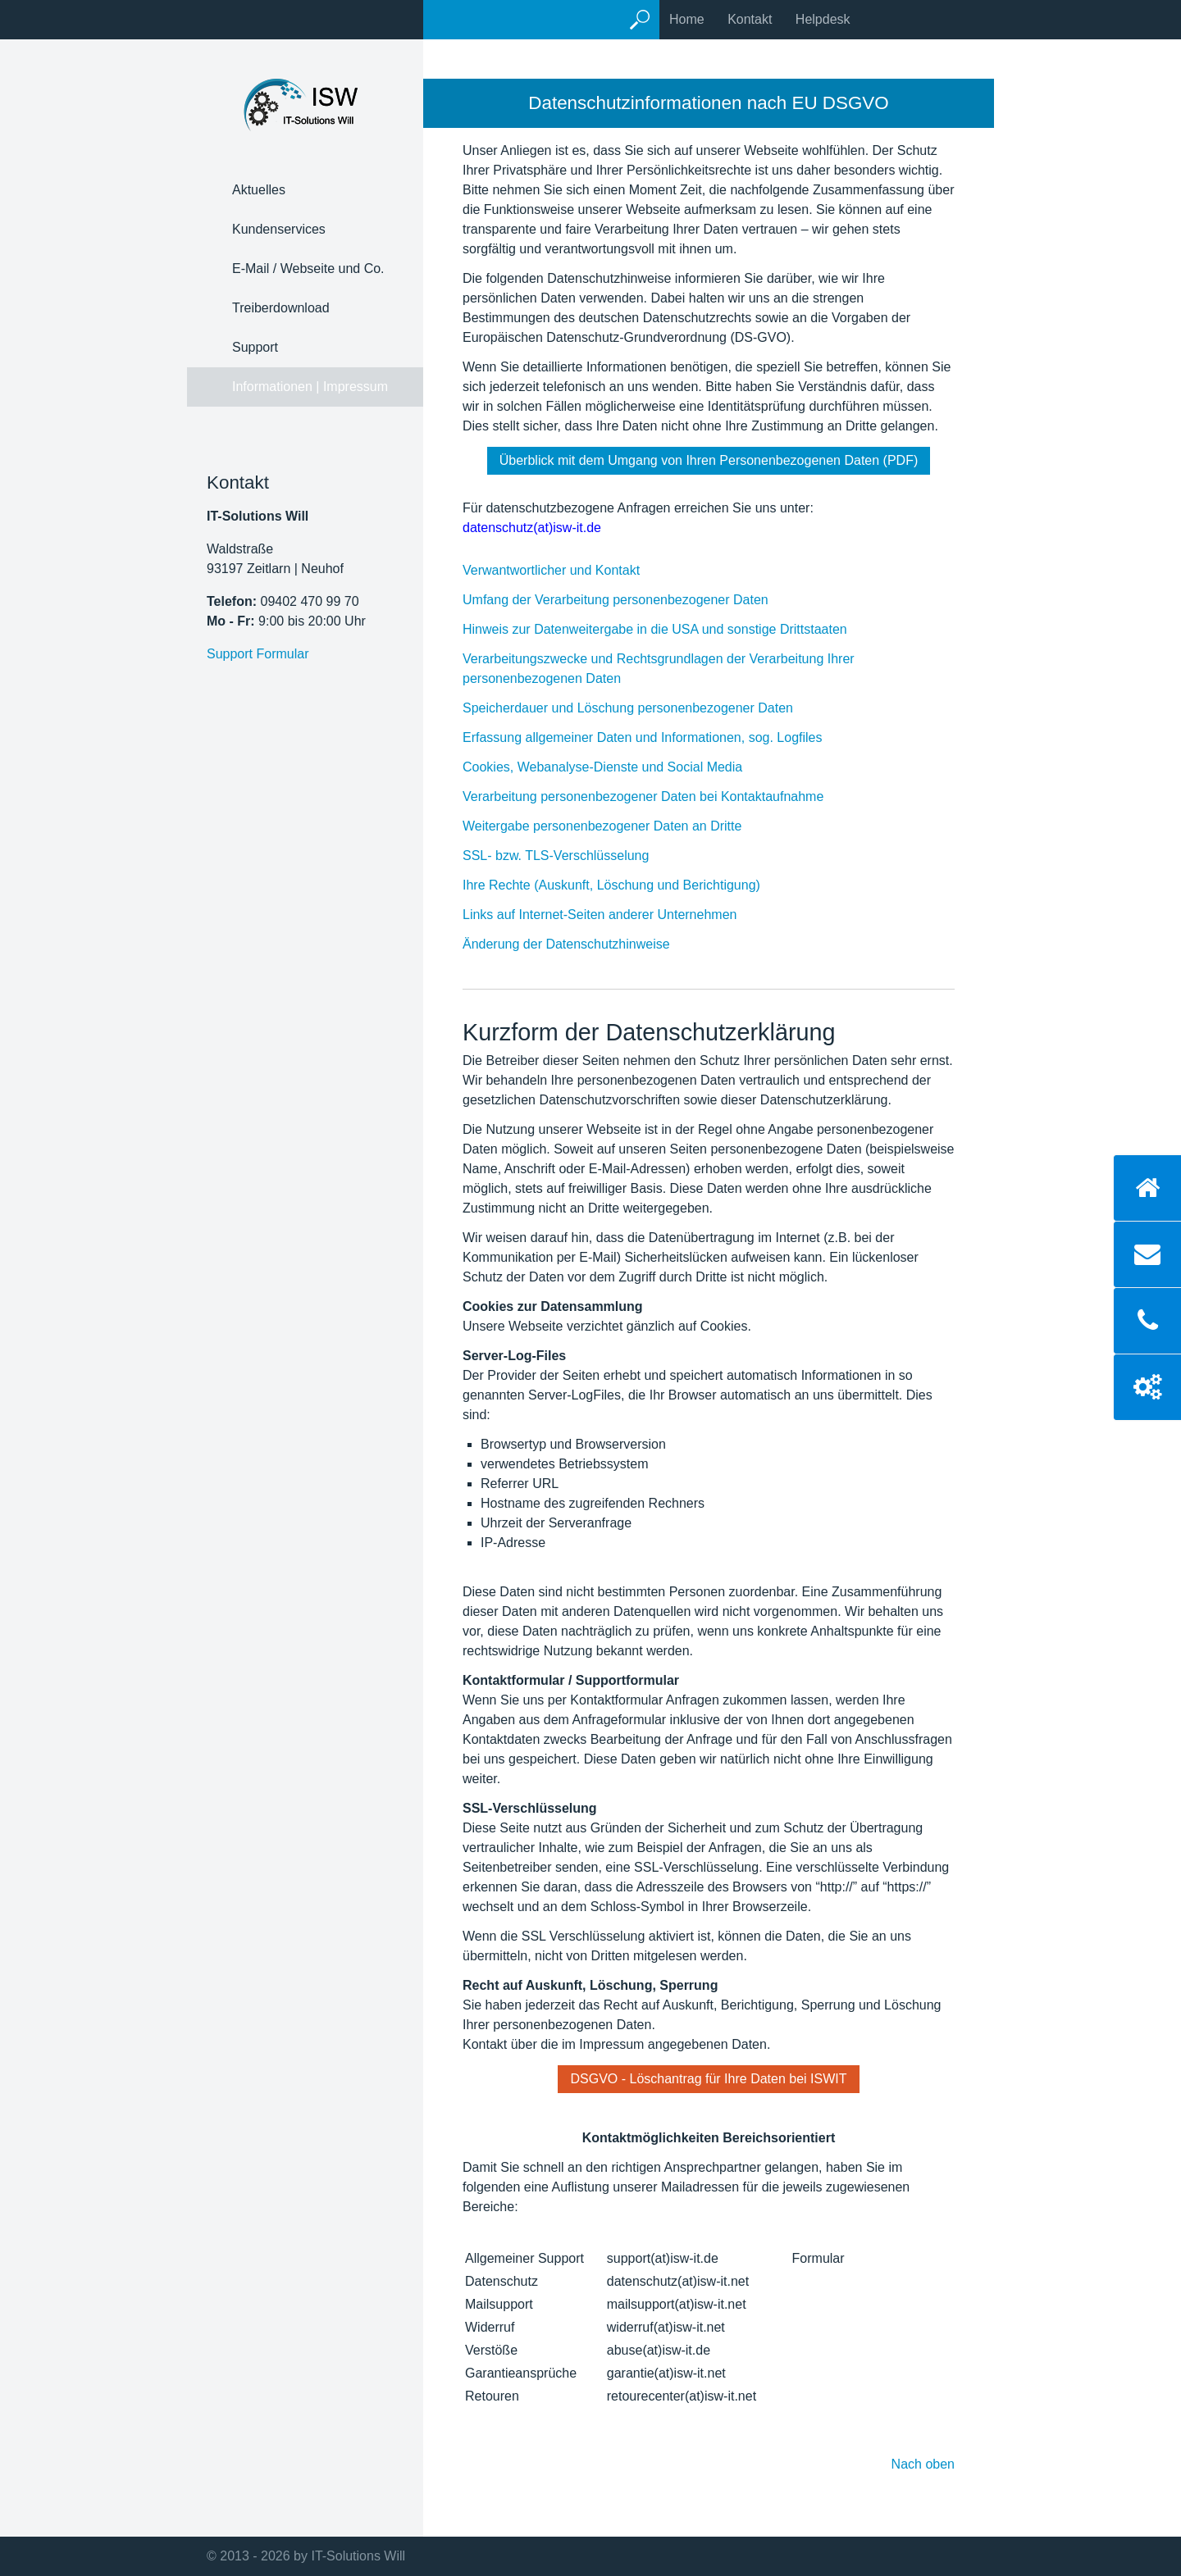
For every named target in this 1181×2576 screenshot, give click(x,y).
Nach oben (923, 2464)
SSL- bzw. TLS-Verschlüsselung (572, 855)
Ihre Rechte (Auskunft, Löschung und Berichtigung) (628, 885)
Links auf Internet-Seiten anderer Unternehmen (616, 915)
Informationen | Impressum (310, 387)
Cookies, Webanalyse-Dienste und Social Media (619, 767)
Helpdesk (823, 19)
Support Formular (258, 654)
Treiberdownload (281, 308)
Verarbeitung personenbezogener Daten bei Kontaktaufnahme (659, 796)
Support (255, 347)
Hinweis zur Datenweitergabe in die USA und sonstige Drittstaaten (671, 629)
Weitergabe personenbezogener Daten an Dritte (618, 826)
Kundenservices (279, 229)
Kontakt (749, 19)
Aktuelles (258, 190)
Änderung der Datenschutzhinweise (582, 944)
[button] (708, 461)
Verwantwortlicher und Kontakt (567, 570)
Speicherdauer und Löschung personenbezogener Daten (644, 708)
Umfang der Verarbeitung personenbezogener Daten (632, 600)
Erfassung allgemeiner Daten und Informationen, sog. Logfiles (658, 737)
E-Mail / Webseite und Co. (308, 268)
